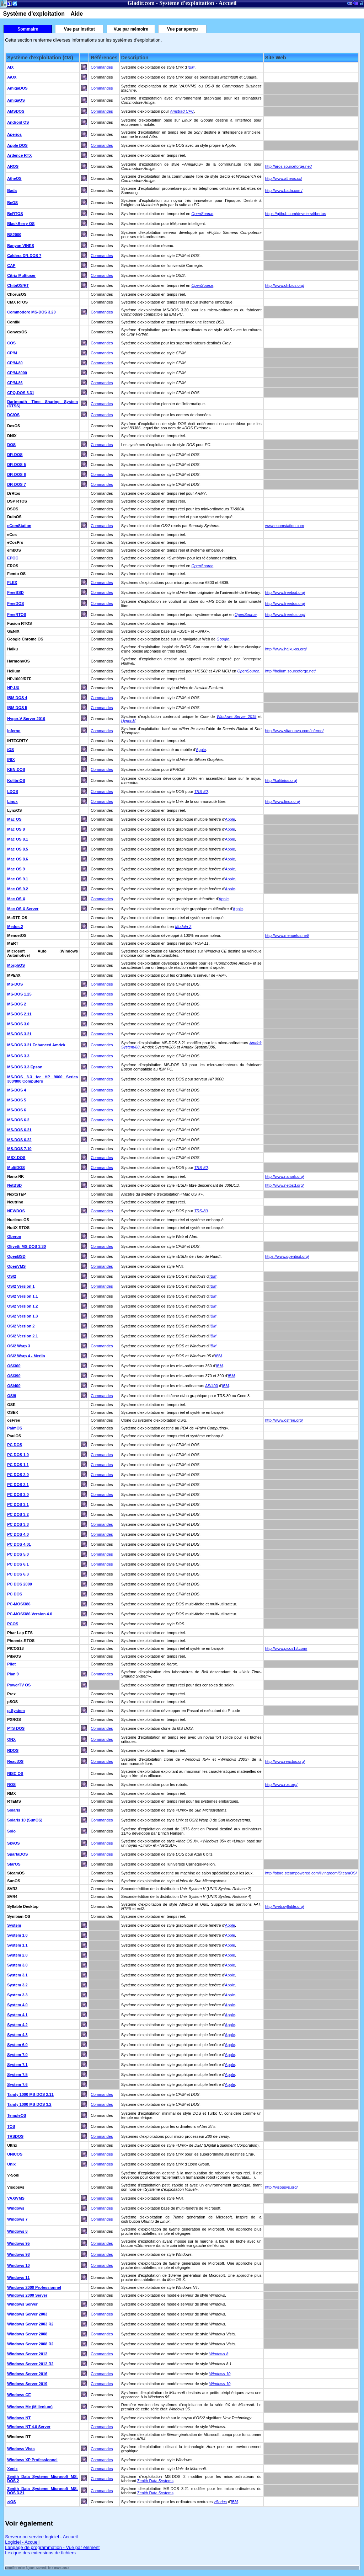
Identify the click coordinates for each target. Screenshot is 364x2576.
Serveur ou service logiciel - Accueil (41, 2536)
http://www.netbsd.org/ (284, 1185)
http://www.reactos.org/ (285, 1761)
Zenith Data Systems (155, 2481)
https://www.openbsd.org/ (287, 1256)
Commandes (102, 67)
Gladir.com (141, 3)
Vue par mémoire (131, 29)
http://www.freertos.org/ (285, 614)
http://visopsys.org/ (281, 2187)
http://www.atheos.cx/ (283, 178)
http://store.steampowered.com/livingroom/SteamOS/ (311, 1873)
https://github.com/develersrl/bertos (295, 213)
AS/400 (211, 1386)
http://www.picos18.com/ (286, 1648)
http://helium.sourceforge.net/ (290, 671)
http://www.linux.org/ (282, 801)
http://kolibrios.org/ (281, 780)
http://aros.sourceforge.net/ (288, 166)
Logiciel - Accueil (22, 2542)
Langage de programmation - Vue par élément (52, 2547)
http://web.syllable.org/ (284, 1906)
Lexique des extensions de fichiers (40, 2552)
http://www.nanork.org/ (284, 1176)
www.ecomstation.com (284, 526)
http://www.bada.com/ (284, 190)
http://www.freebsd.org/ (285, 592)
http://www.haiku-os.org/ (286, 649)
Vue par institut (79, 29)
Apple (201, 749)
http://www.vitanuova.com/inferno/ (294, 731)
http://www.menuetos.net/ (287, 935)
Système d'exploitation (186, 3)
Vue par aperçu (182, 29)
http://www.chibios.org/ (284, 285)
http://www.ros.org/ (281, 1784)
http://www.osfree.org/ (284, 1420)
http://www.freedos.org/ (285, 603)
